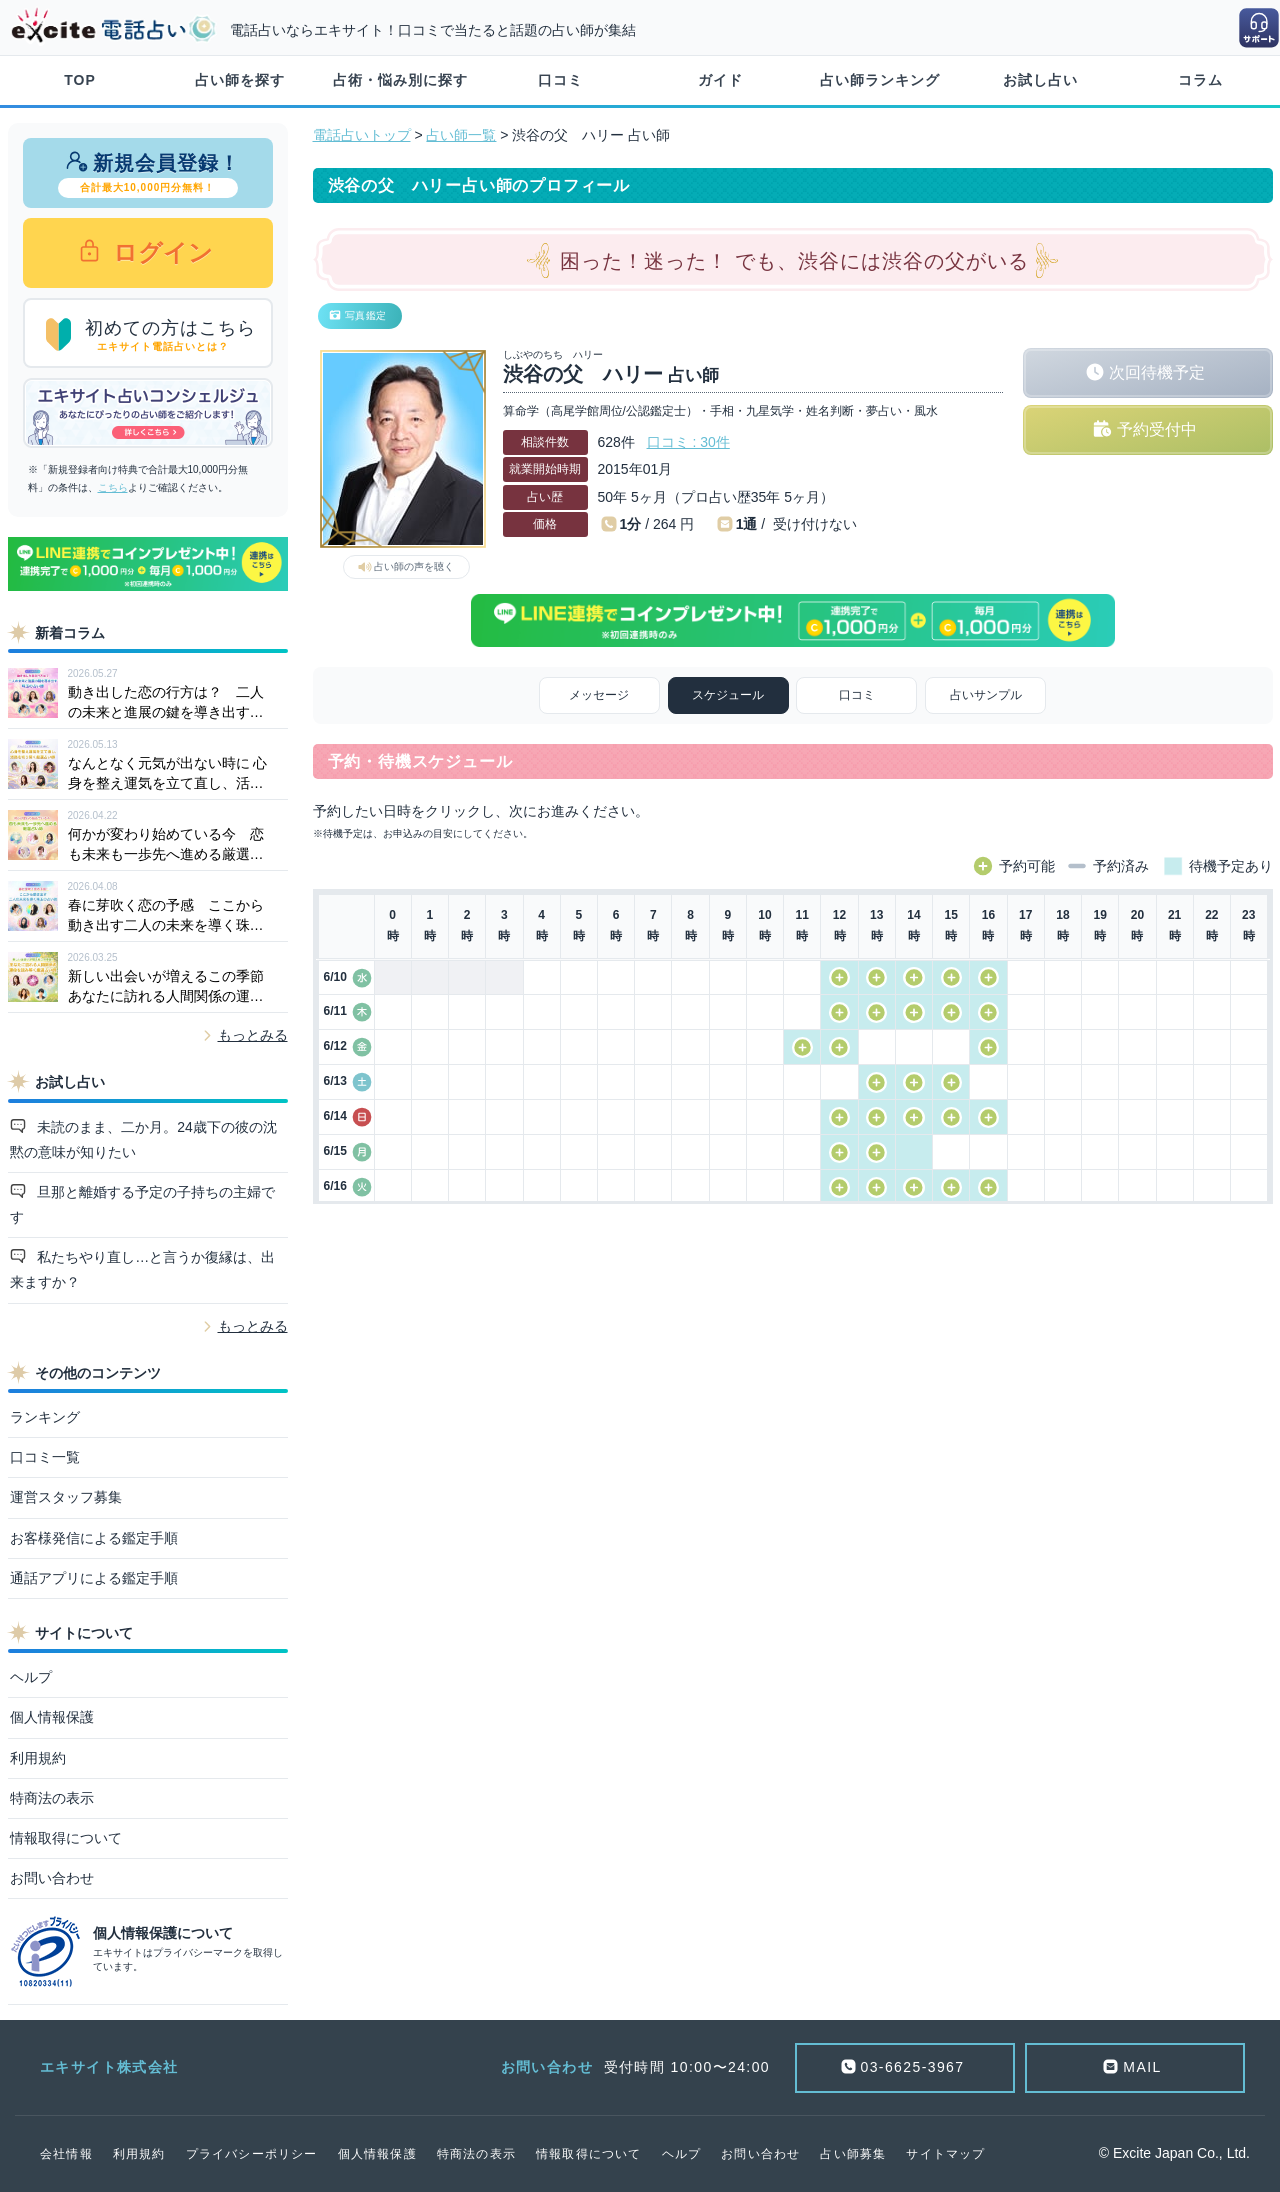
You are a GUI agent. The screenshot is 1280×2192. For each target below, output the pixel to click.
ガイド (720, 80)
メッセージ (599, 695)
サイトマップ (945, 2154)
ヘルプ (31, 1677)
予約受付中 (1157, 429)
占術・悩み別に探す (400, 80)
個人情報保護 (52, 1717)
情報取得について (66, 1838)
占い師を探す (240, 80)
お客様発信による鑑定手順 (94, 1538)
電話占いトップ (362, 135)
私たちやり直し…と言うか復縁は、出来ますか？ (143, 1269)
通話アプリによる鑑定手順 (94, 1578)
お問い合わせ (52, 1878)
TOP (80, 80)
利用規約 (38, 1758)
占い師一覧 (461, 135)
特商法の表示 (52, 1798)
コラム (1200, 80)
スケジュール (728, 695)
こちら (113, 487)
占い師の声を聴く (414, 566)
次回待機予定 (1157, 372)
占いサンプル (986, 695)
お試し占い (1040, 80)
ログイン (160, 252)
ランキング (45, 1417)
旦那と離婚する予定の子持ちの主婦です (143, 1204)
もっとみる (253, 1035)
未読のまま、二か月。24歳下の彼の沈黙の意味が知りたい (143, 1139)
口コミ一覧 (45, 1457)
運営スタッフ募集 (66, 1497)
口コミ (560, 80)
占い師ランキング (880, 80)
